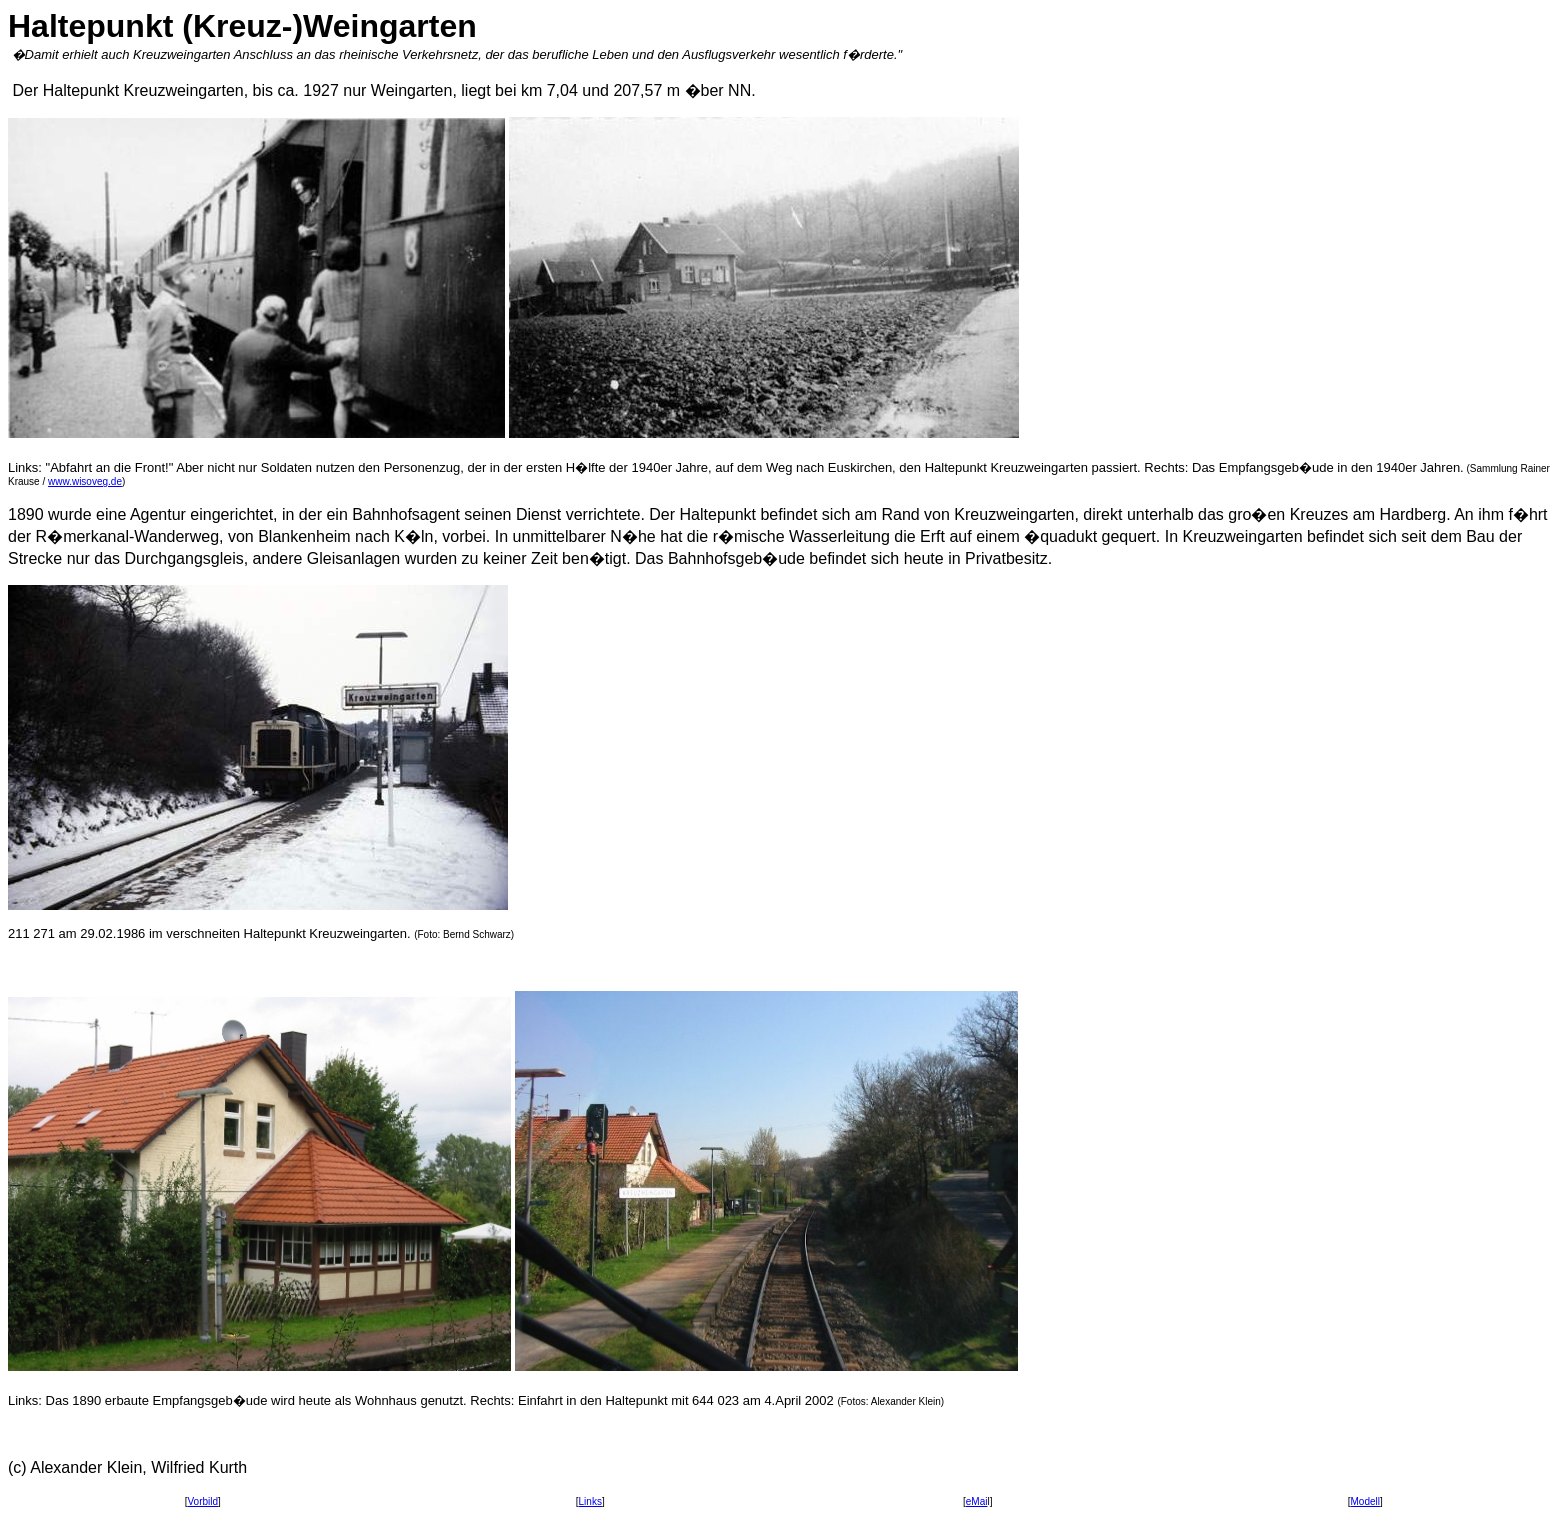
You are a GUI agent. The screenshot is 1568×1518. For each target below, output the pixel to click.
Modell (1365, 1501)
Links (590, 1501)
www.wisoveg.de (85, 481)
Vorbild (202, 1501)
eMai (977, 1501)
